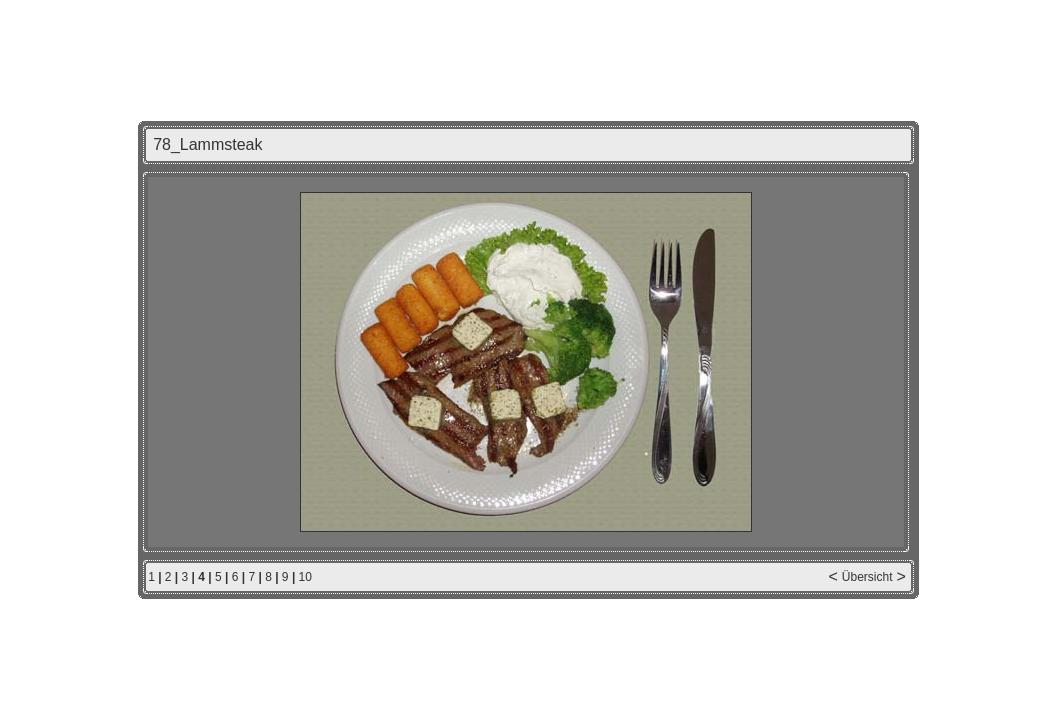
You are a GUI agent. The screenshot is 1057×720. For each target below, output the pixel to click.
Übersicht (867, 577)
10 (305, 577)
